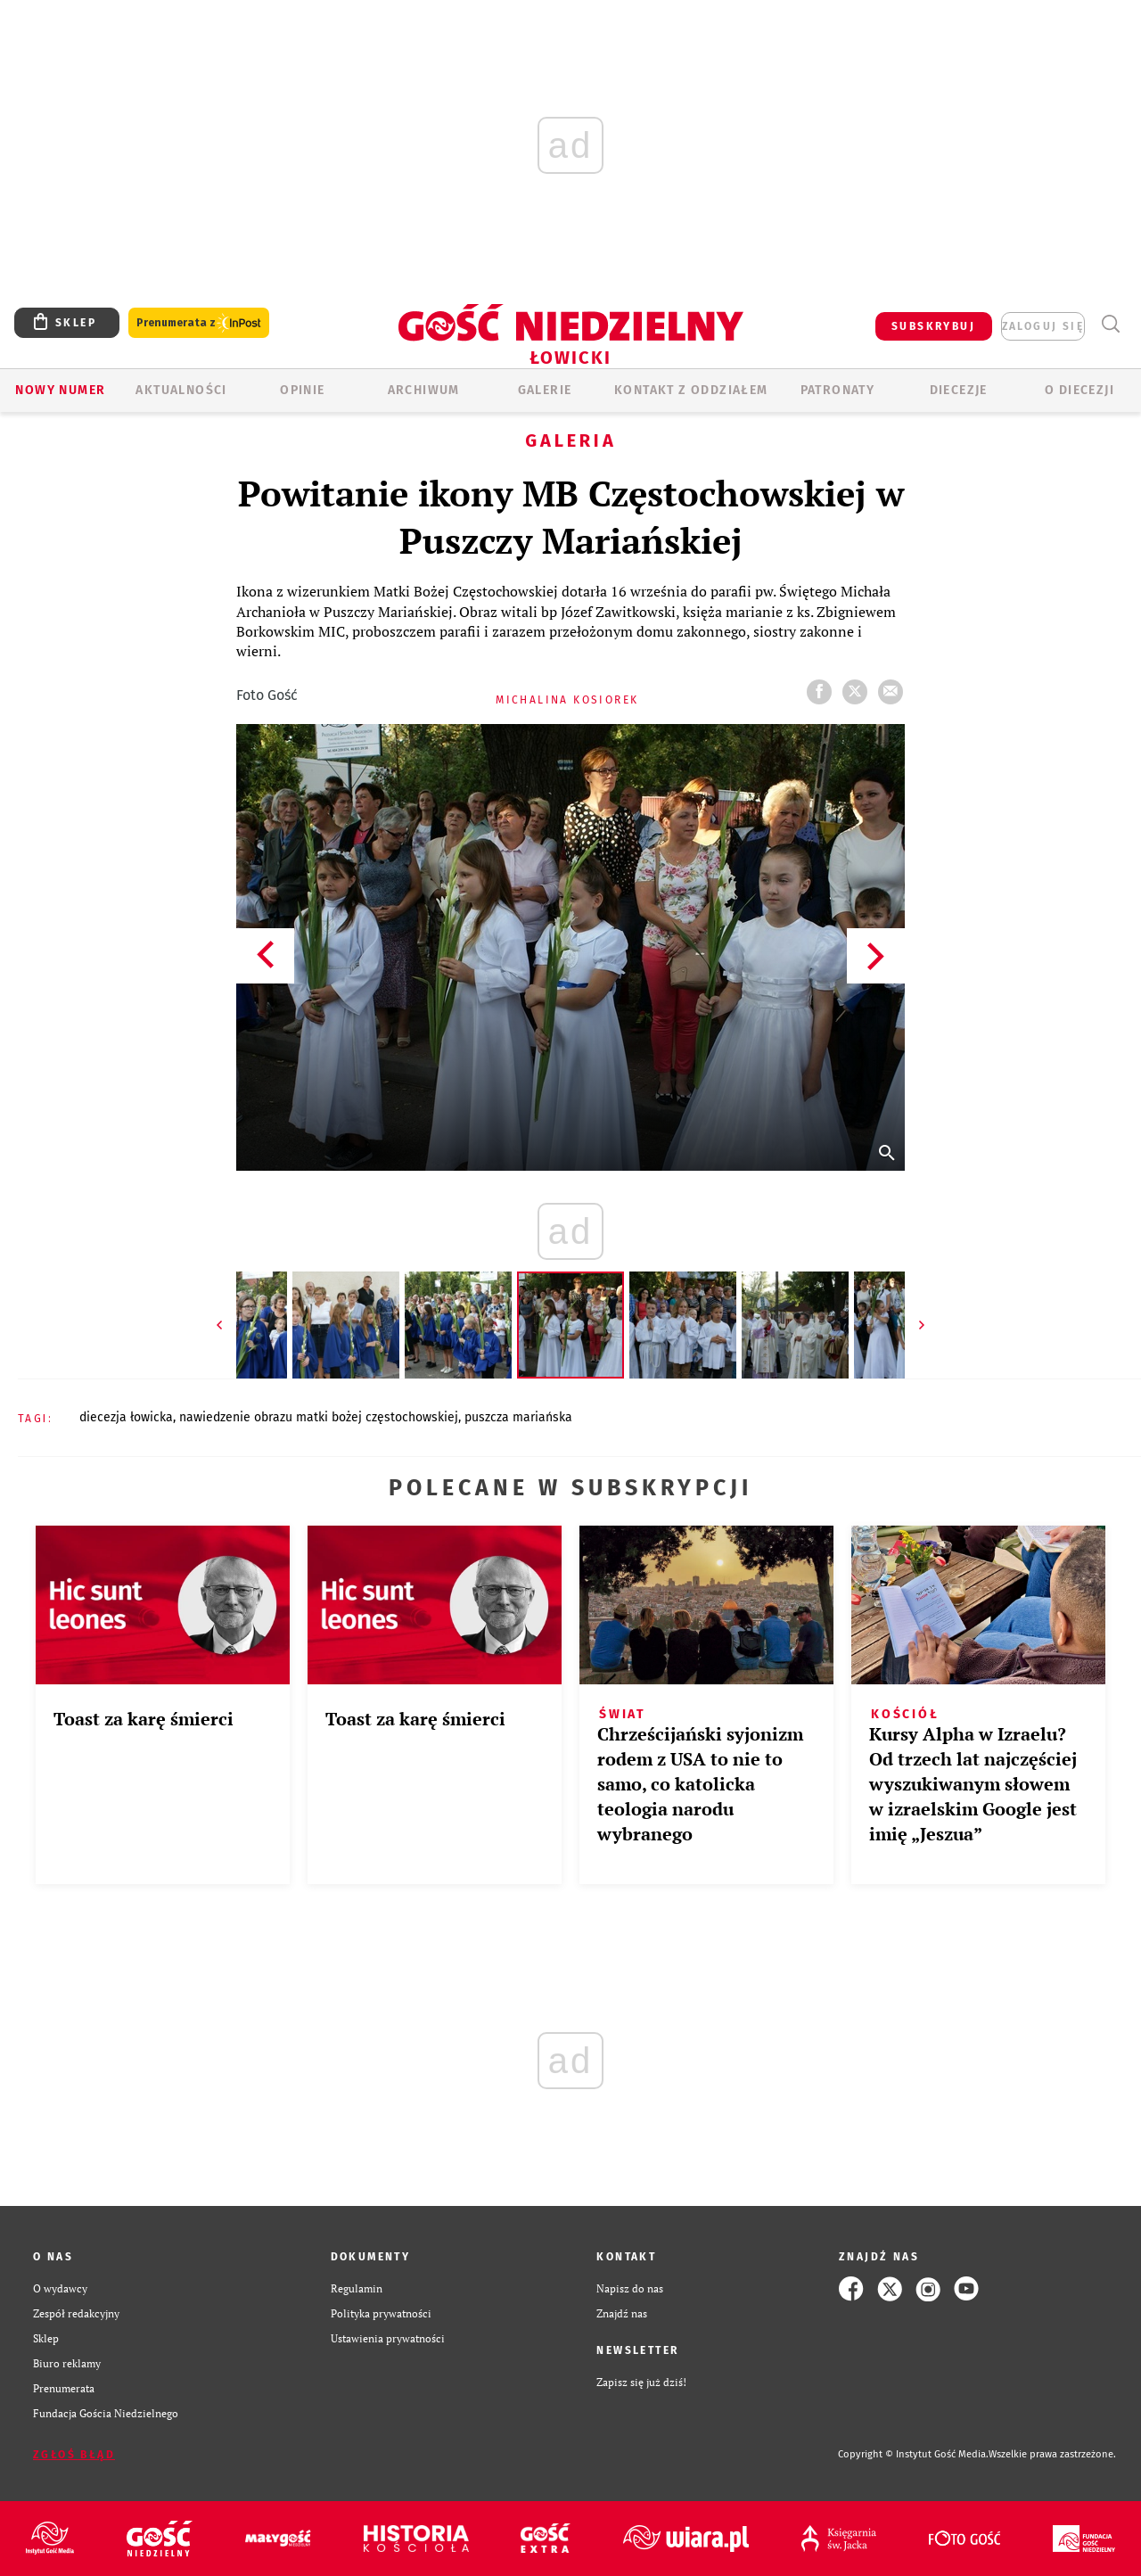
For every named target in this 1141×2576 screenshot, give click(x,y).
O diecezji (1079, 390)
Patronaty (837, 390)
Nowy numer (60, 390)
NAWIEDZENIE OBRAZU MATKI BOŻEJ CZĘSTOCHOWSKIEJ (318, 1417)
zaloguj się (1043, 326)
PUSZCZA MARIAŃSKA (518, 1417)
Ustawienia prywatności (388, 2338)
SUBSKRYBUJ (933, 326)
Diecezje (959, 390)
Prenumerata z (198, 323)
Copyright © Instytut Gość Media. (913, 2454)
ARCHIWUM (424, 390)
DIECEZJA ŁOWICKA (126, 1417)
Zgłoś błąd (74, 2454)
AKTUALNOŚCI (180, 390)
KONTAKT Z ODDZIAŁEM (691, 390)
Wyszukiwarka (1110, 324)
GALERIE (545, 390)
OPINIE (302, 390)
